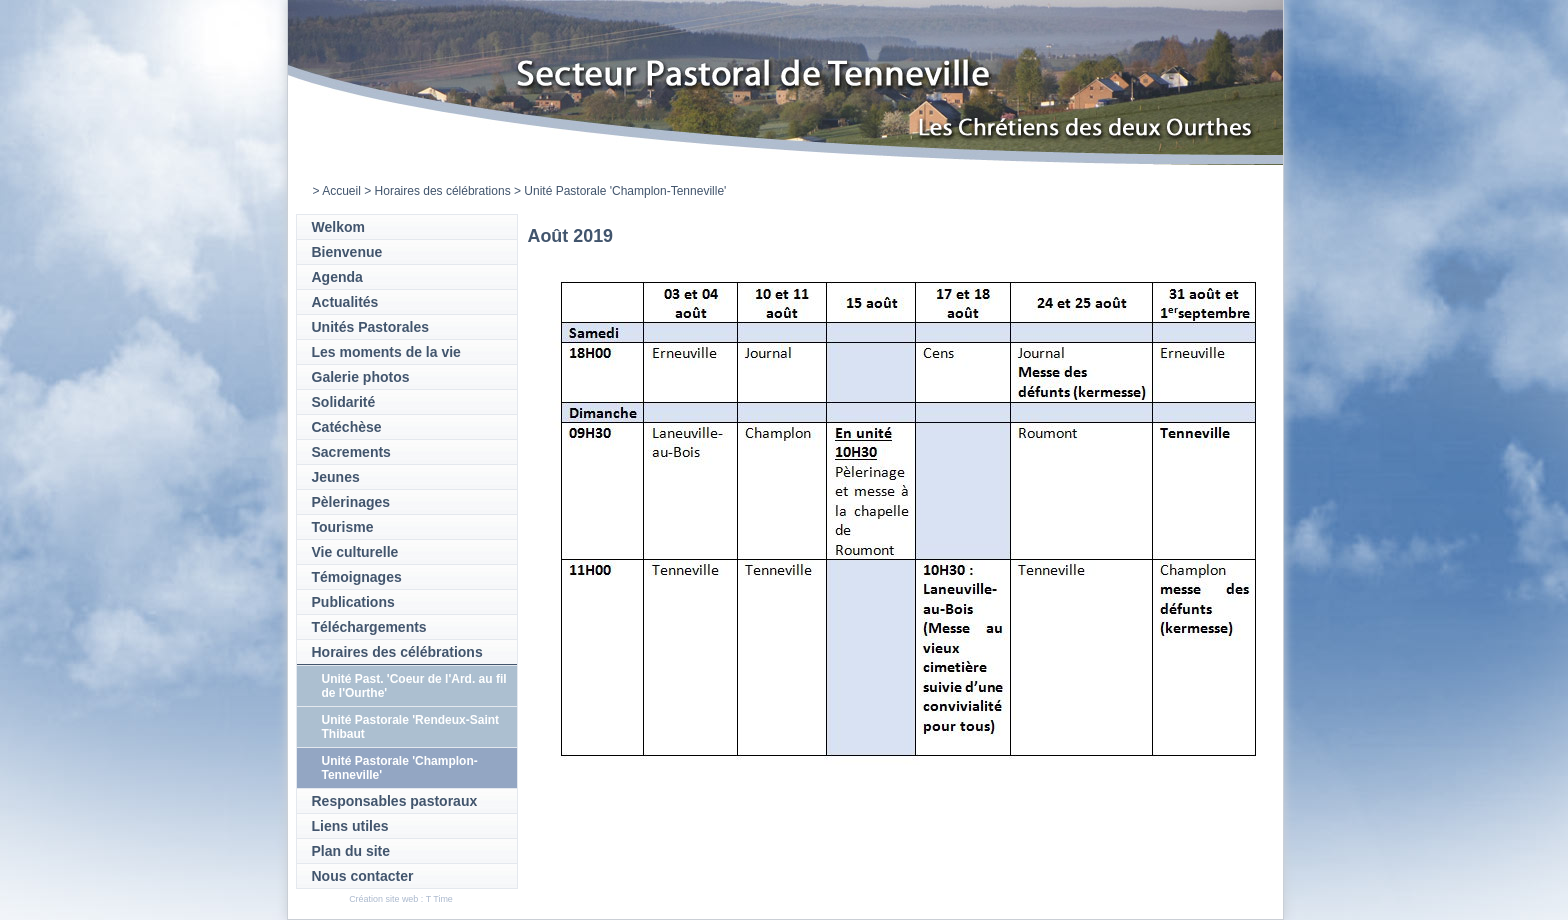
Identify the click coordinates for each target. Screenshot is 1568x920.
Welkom (338, 227)
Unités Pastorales (371, 327)
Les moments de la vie (386, 352)
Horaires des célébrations (443, 191)
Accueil (341, 191)
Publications (353, 602)
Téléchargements (369, 627)
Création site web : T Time (401, 899)
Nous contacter (363, 876)
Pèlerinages (351, 502)
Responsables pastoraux (395, 801)
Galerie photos (361, 377)
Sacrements (351, 452)
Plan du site (351, 851)
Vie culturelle (355, 552)
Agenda (337, 277)
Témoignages (357, 577)
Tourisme (343, 527)
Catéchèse (347, 427)
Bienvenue (347, 252)
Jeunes (336, 477)
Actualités (345, 302)
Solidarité (344, 402)
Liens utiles (350, 826)
